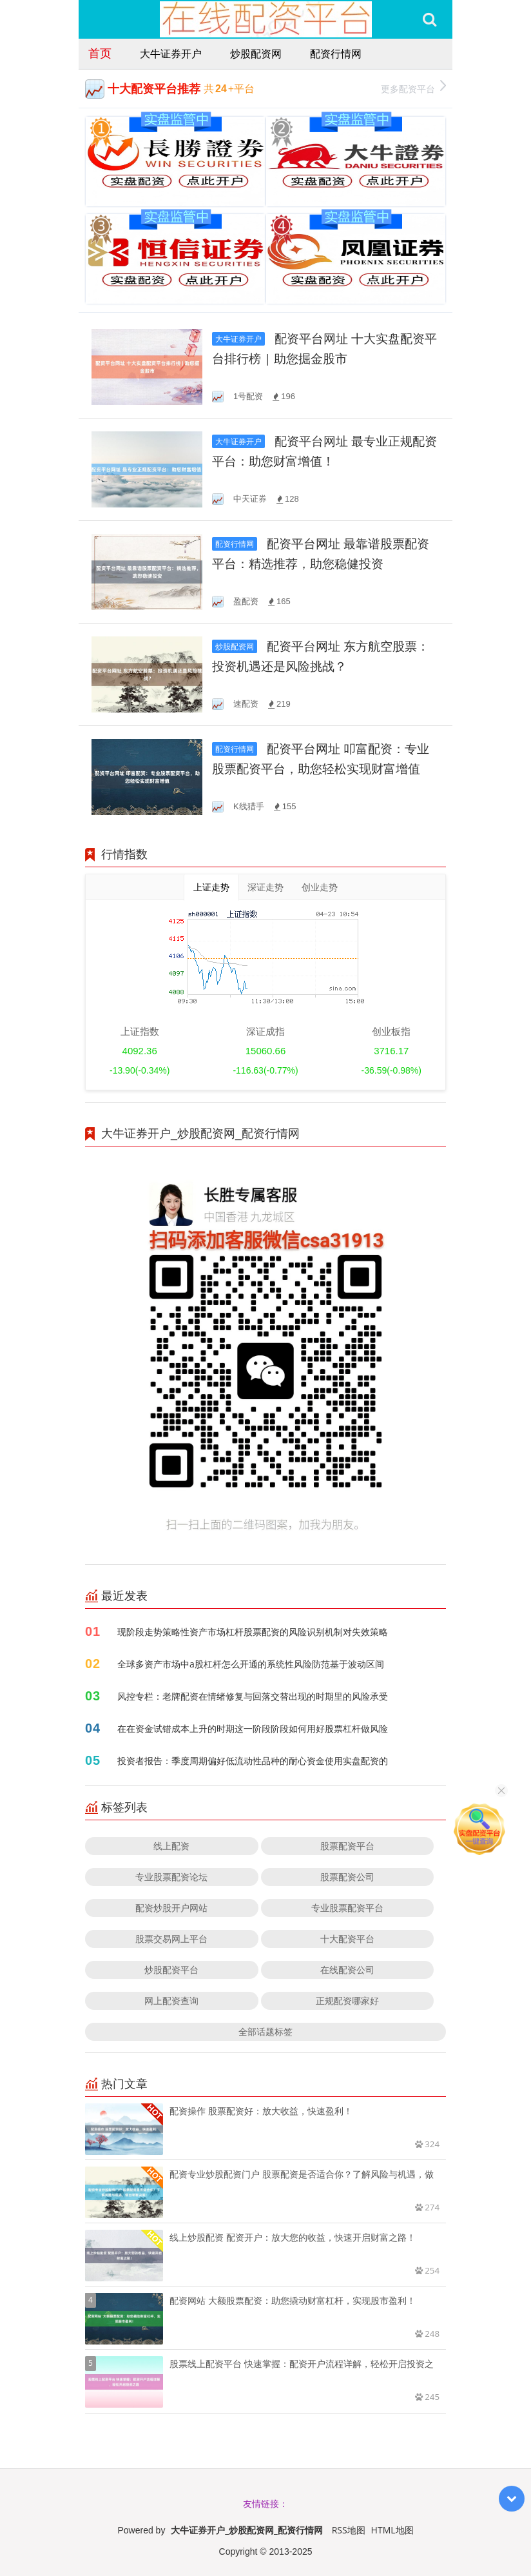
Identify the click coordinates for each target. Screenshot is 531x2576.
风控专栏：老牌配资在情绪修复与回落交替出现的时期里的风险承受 (252, 1696)
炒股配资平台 (171, 1969)
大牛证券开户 (171, 53)
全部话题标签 (265, 2031)
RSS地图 (348, 2530)
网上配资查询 (171, 2000)
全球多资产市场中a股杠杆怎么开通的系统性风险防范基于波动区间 (250, 1664)
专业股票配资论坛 (171, 1877)
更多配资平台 (413, 87)
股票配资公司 (347, 1877)
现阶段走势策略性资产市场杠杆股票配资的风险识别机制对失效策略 (252, 1632)
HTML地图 (392, 2530)
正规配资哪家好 (347, 2000)
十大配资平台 (347, 1938)
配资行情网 (336, 53)
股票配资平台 (347, 1846)
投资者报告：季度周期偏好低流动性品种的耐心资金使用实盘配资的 (252, 1761)
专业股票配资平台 (347, 1908)
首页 (99, 53)
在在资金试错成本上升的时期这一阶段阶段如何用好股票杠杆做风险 (252, 1728)
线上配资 (171, 1846)
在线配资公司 (347, 1969)
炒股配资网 (256, 53)
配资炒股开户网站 (171, 1908)
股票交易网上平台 (171, 1938)
